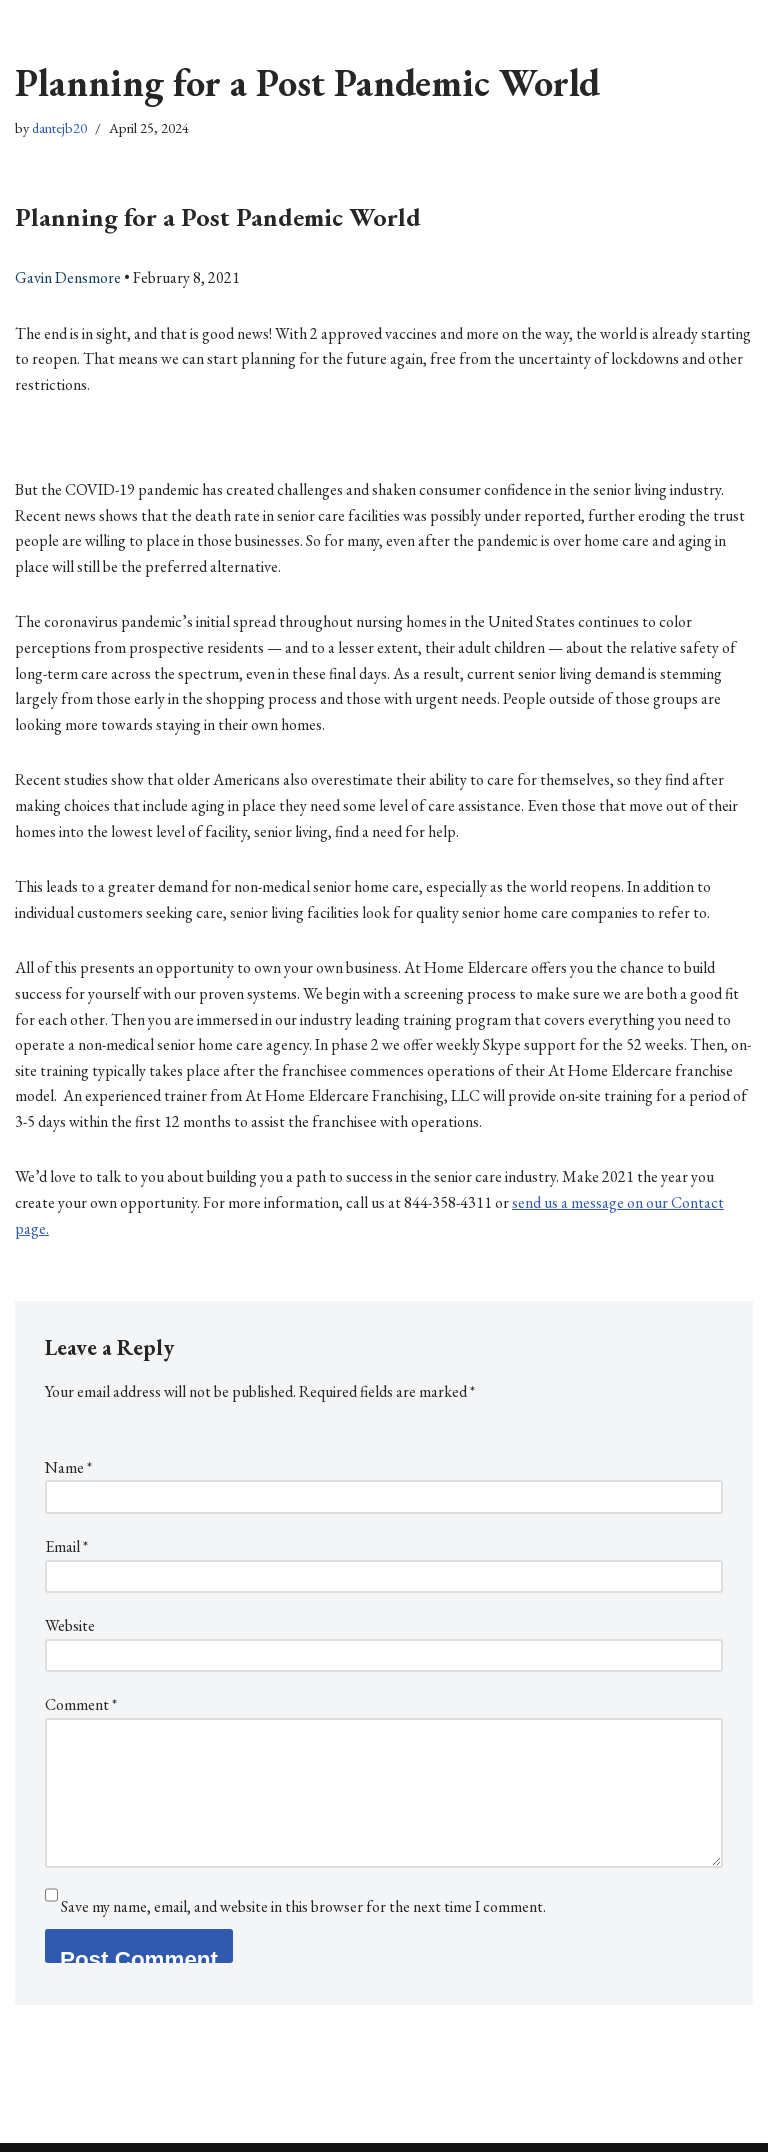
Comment (81, 1704)
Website (70, 1625)
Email (66, 1546)
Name (68, 1467)
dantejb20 (59, 127)
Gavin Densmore (68, 277)
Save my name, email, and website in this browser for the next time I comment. (303, 1906)
